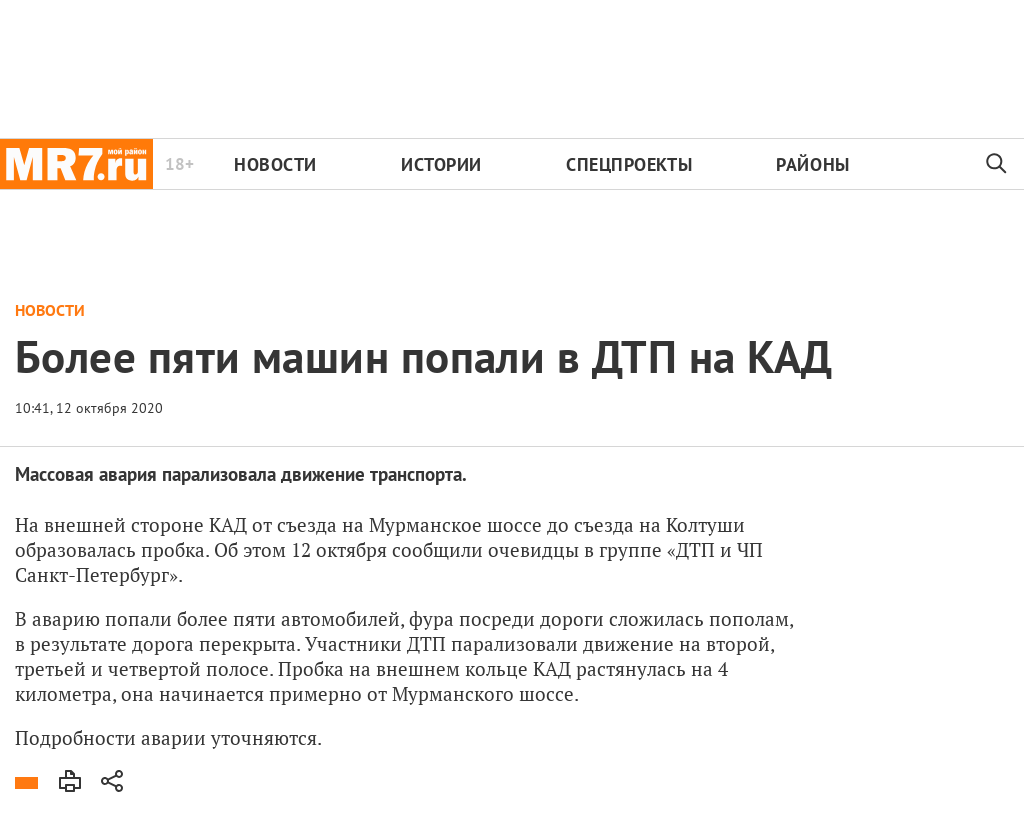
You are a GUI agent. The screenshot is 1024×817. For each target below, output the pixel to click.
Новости (275, 164)
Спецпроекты (629, 164)
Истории (441, 164)
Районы (812, 164)
